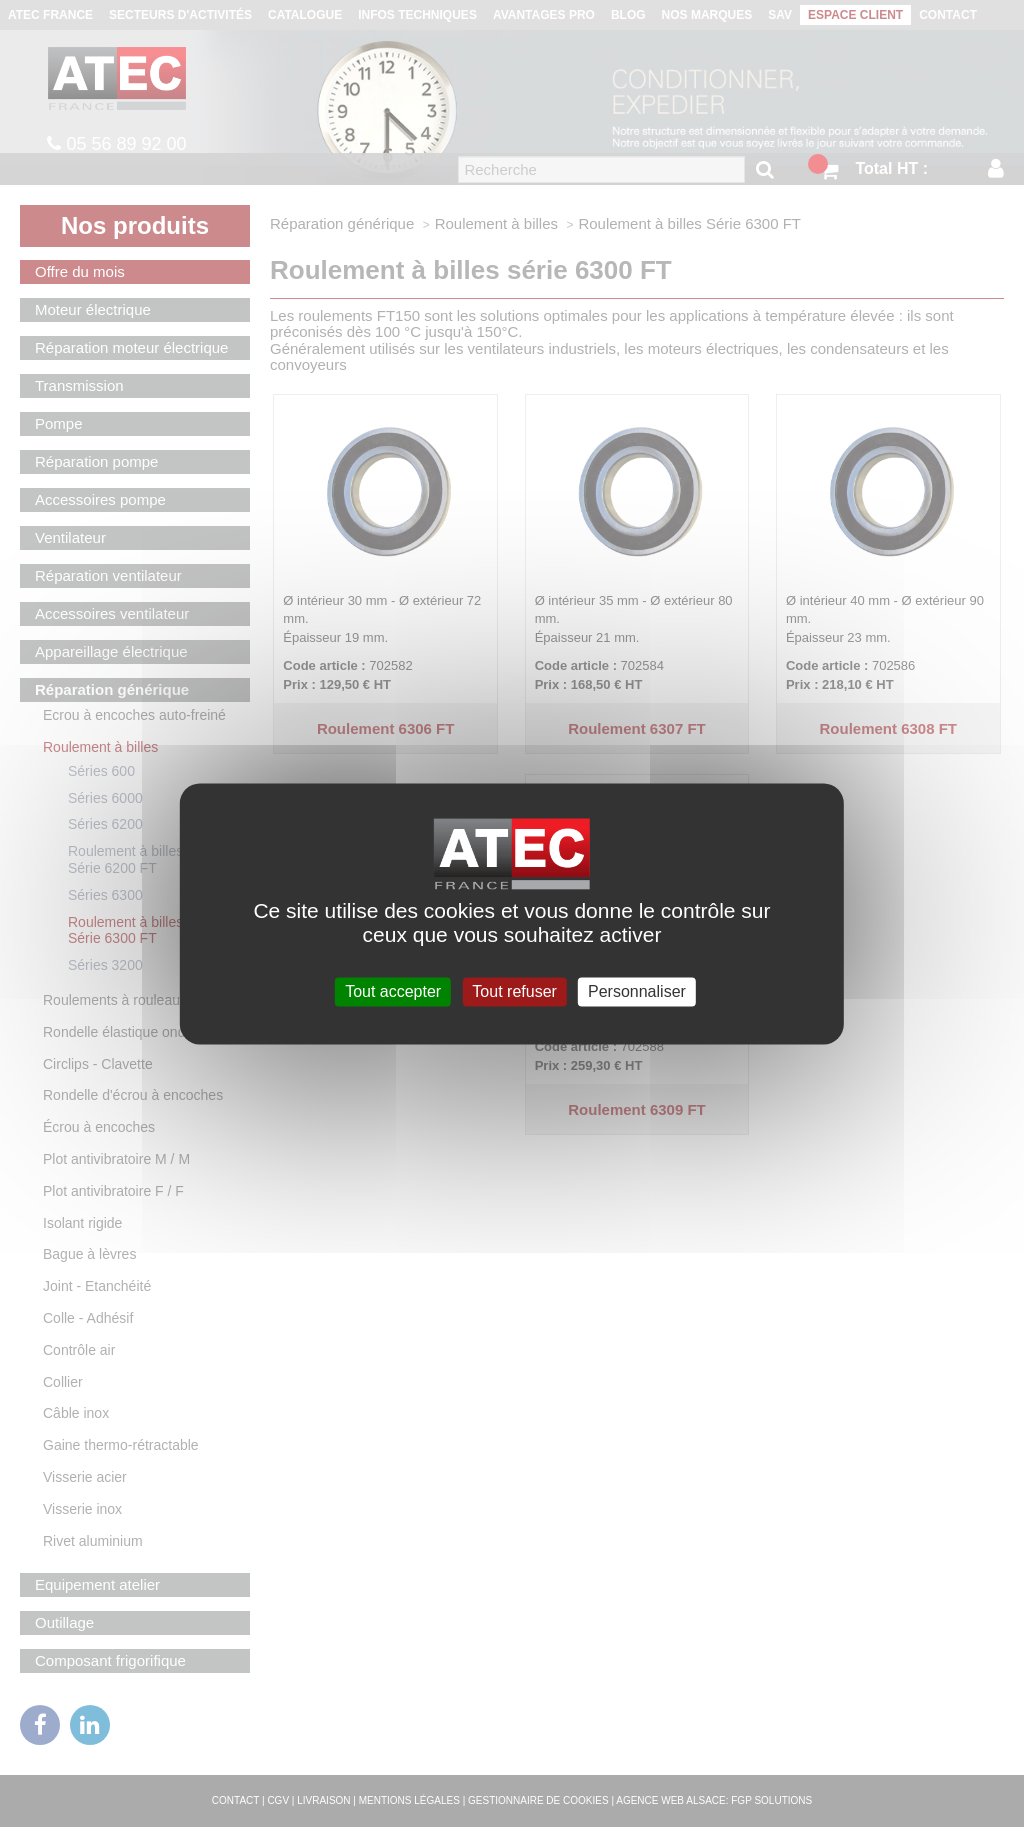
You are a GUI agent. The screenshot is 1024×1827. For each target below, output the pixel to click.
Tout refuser (514, 991)
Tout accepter (393, 991)
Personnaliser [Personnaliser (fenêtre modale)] (637, 991)
